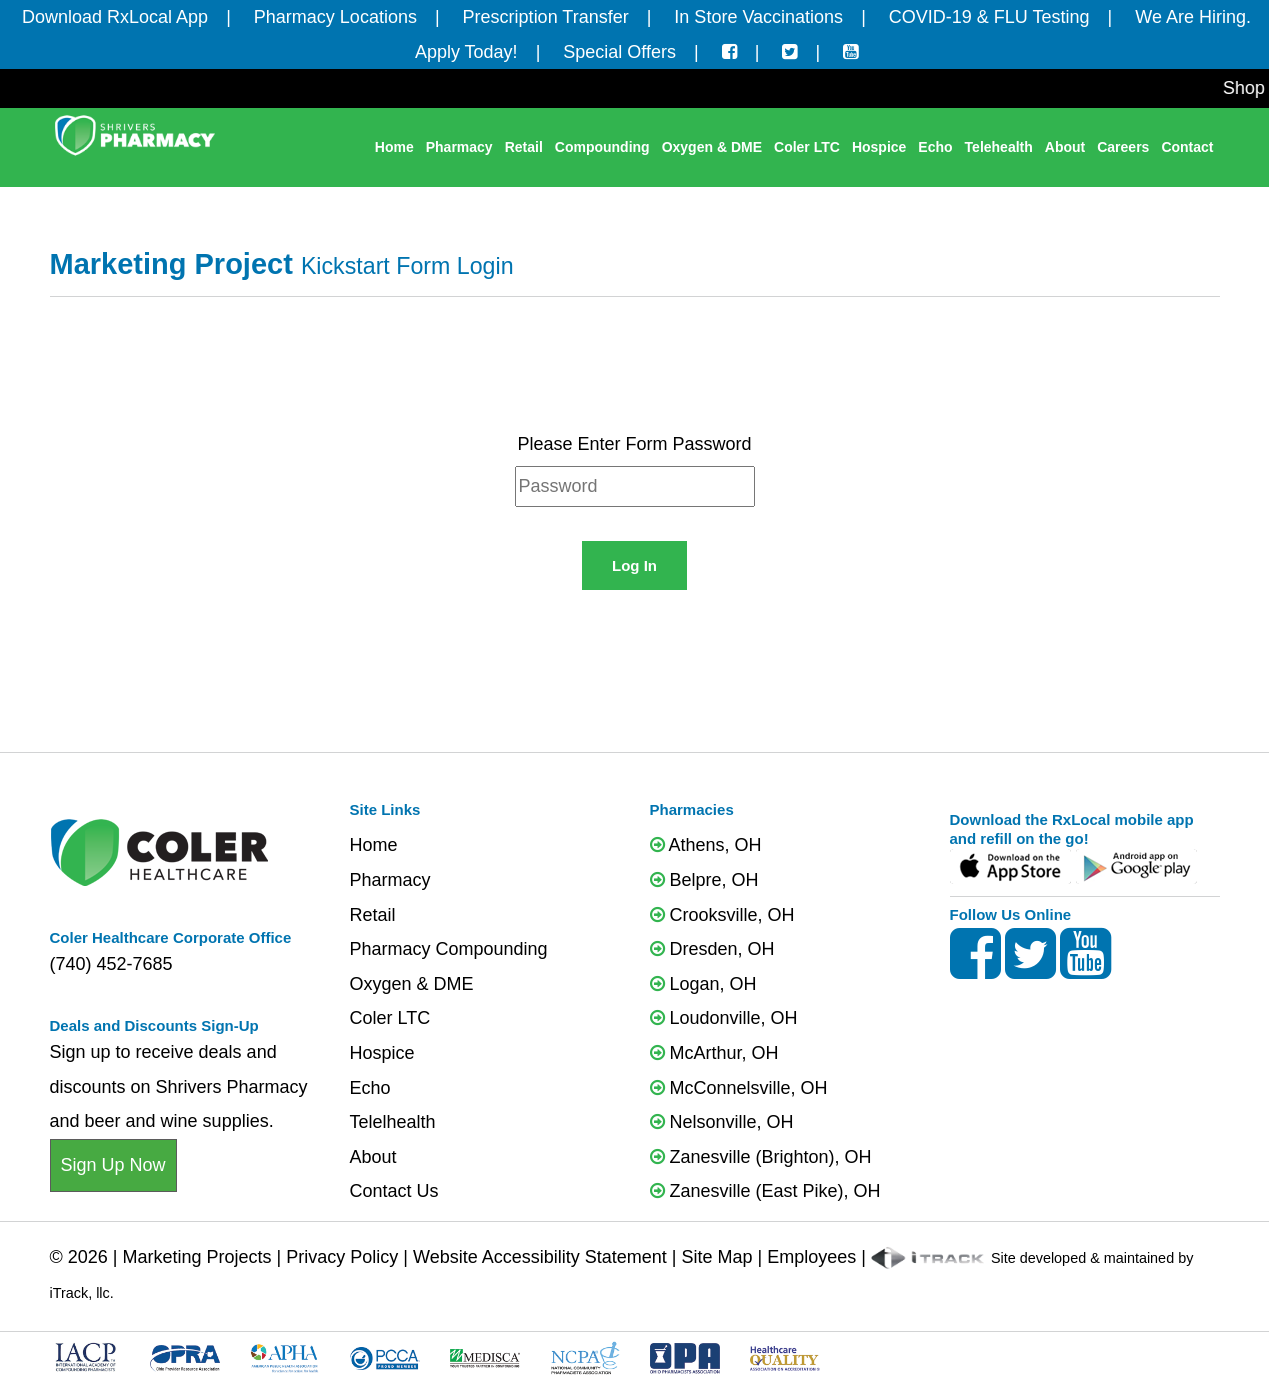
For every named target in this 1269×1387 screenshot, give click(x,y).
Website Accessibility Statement (540, 1257)
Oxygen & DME (712, 147)
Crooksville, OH (722, 915)
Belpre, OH (704, 880)
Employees (811, 1257)
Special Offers (619, 52)
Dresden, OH (712, 949)
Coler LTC (807, 147)
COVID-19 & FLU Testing (989, 17)
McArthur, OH (714, 1053)
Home (394, 147)
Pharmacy (459, 147)
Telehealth (999, 147)
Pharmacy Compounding (449, 949)
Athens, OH (706, 845)
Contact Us (394, 1191)
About (1065, 147)
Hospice (879, 147)
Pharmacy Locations (335, 17)
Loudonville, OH (724, 1018)
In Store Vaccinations (758, 17)
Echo (935, 147)
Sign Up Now (113, 1165)
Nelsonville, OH (722, 1122)
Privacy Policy (342, 1257)
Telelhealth (393, 1122)
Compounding (602, 147)
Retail (524, 147)
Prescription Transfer (546, 17)
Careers (1123, 147)
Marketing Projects (197, 1257)
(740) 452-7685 (111, 964)
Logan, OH (703, 984)
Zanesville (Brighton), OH (761, 1157)
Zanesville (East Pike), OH (765, 1191)
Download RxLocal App (115, 17)
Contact (1187, 147)
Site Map (716, 1257)
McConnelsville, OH (739, 1088)
